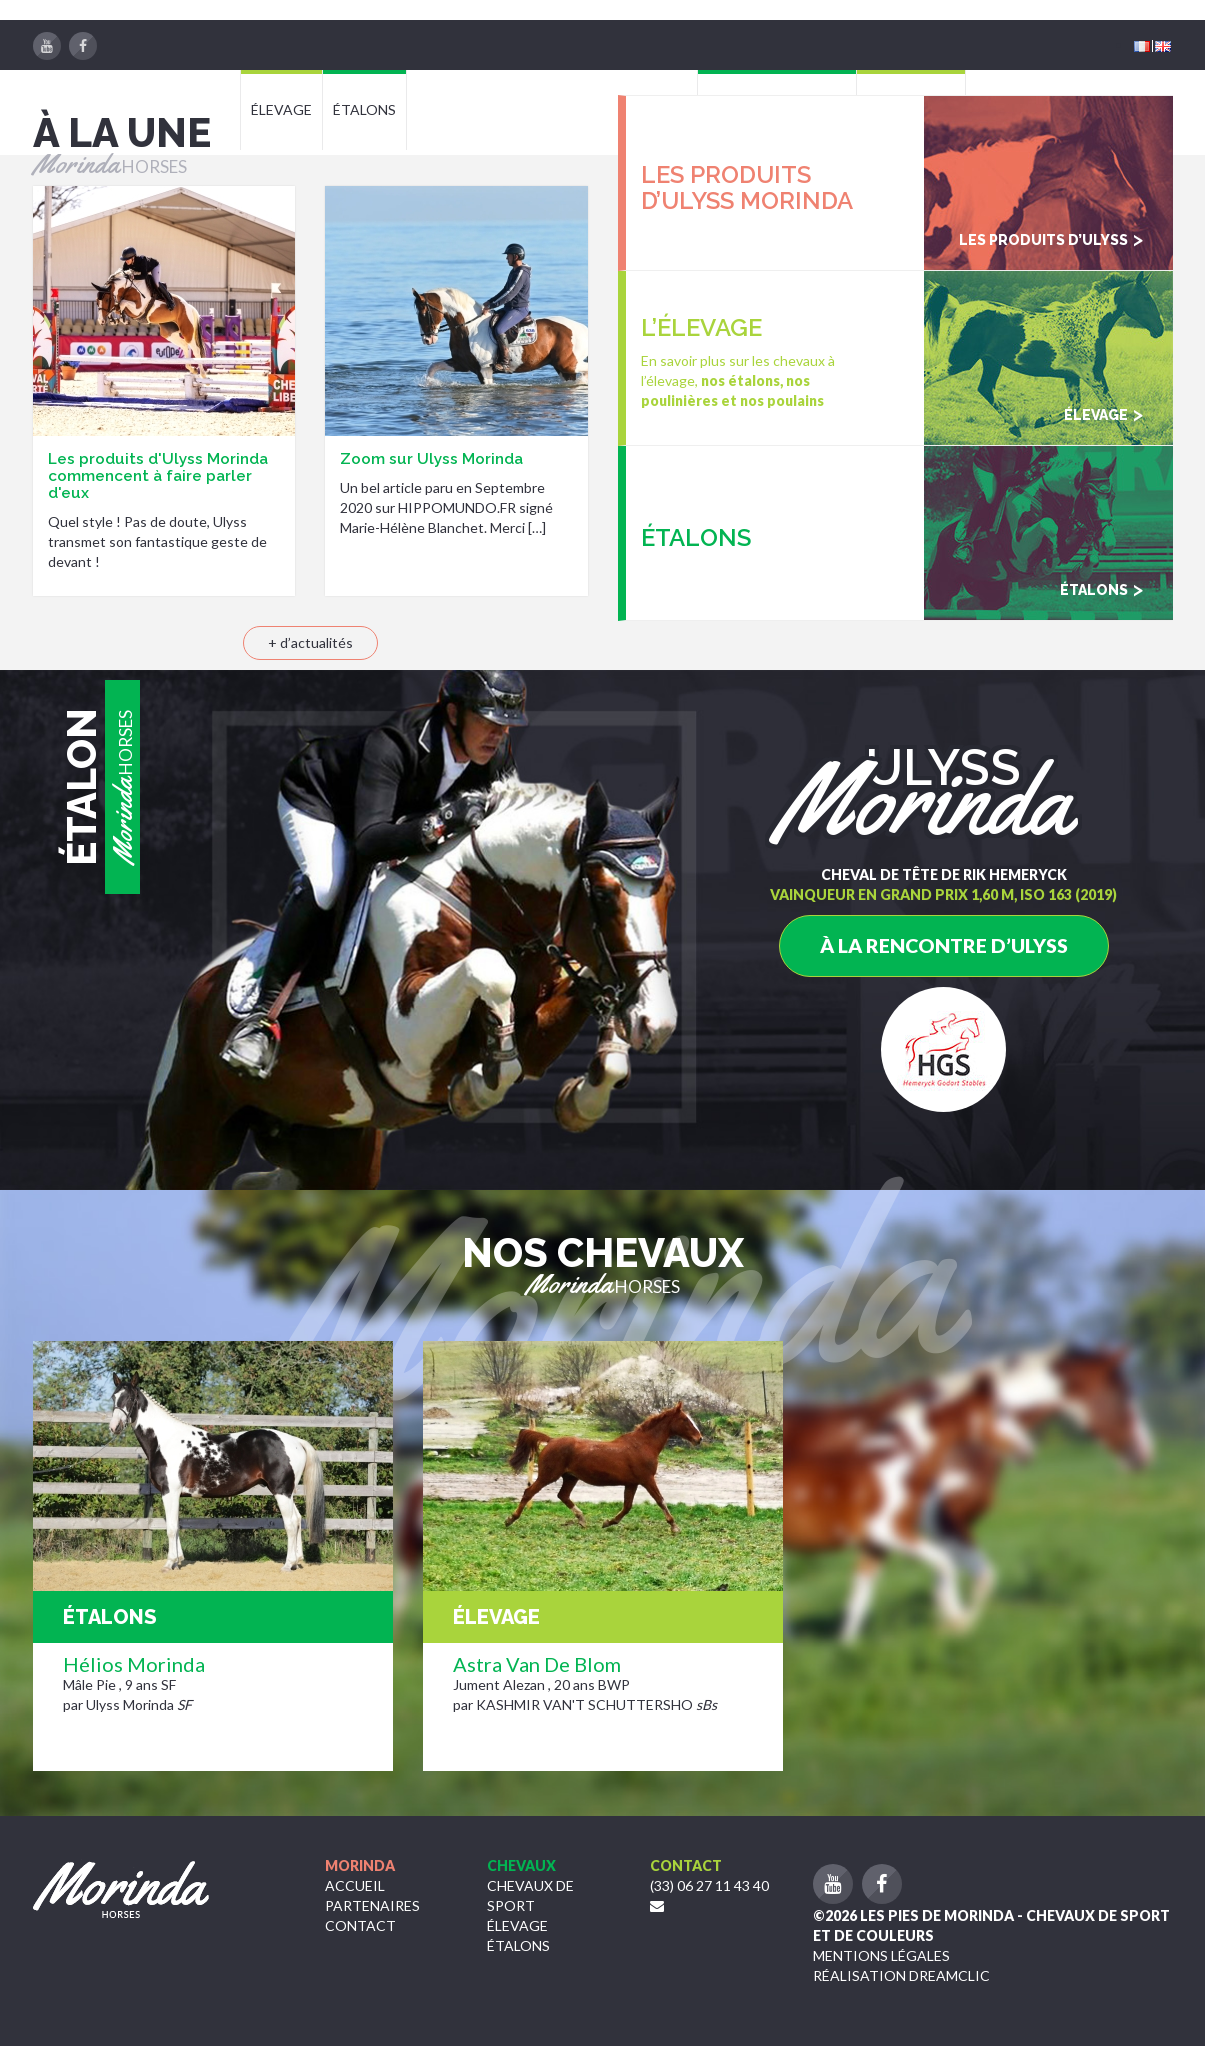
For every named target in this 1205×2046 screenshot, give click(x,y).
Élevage (517, 1925)
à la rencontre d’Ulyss (944, 945)
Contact (360, 1925)
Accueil (355, 1885)
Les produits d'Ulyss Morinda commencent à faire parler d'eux (158, 476)
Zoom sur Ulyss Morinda (431, 459)
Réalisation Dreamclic (901, 1975)
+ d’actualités (310, 642)
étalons (518, 1945)
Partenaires (372, 1905)
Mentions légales (881, 1955)
